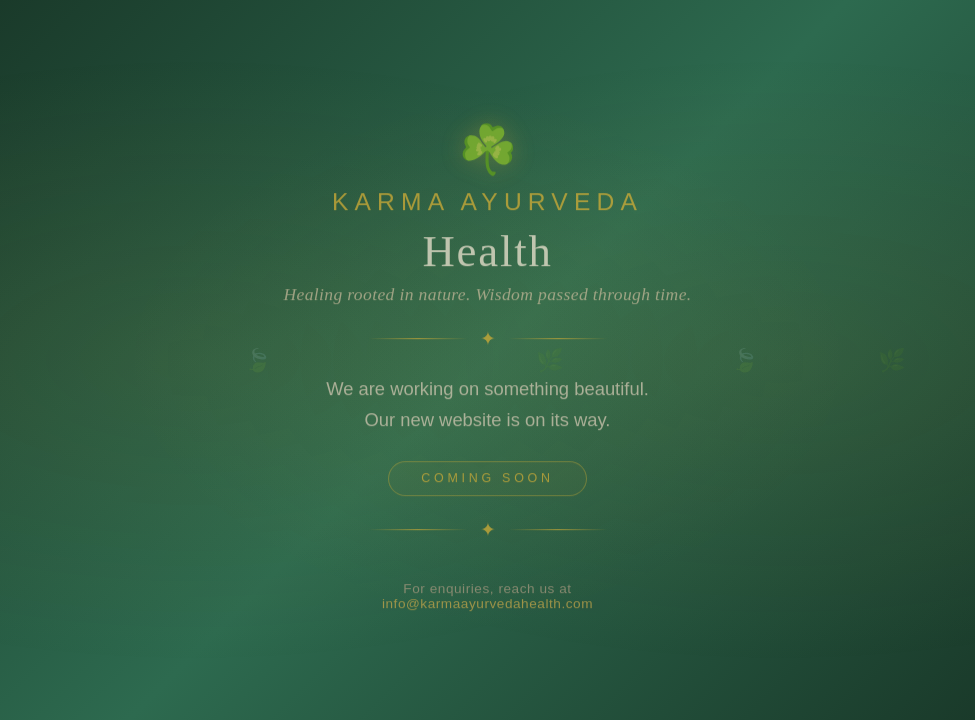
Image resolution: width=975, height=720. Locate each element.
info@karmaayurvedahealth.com (487, 606)
